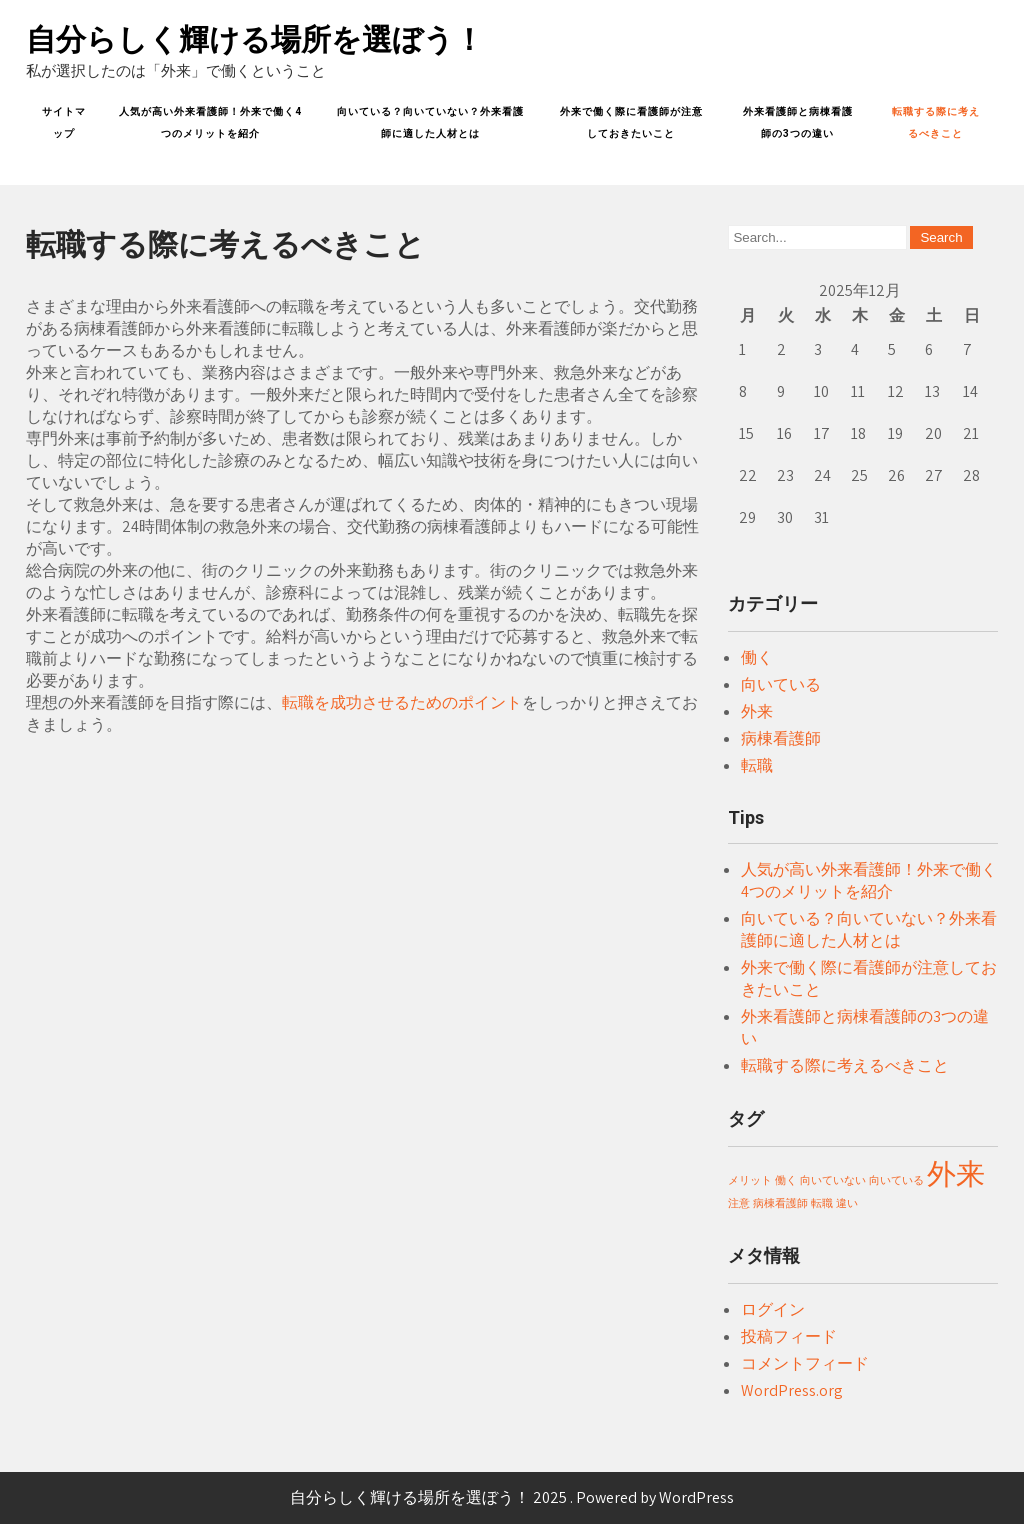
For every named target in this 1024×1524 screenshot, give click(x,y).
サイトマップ (64, 122)
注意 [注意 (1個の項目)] (739, 1203)
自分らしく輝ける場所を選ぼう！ (255, 39)
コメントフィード (805, 1363)
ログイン (773, 1309)
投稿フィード (789, 1336)
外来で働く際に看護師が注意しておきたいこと (631, 122)
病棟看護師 (781, 738)
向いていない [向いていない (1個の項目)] (833, 1180)
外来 (757, 711)
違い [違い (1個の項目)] (847, 1203)
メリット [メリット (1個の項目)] (750, 1180)
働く (757, 657)
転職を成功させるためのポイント (402, 702)
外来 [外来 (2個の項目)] (956, 1173)
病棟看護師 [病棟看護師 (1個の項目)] (780, 1203)
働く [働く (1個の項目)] (786, 1180)
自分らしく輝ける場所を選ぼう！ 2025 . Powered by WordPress (512, 1497)
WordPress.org (792, 1390)
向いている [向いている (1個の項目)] (896, 1180)
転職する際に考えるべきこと (936, 122)
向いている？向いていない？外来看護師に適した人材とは (430, 122)
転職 (757, 765)
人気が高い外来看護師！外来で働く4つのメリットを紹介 (210, 122)
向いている (781, 684)
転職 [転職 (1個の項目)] (822, 1203)
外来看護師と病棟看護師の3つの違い (798, 122)
